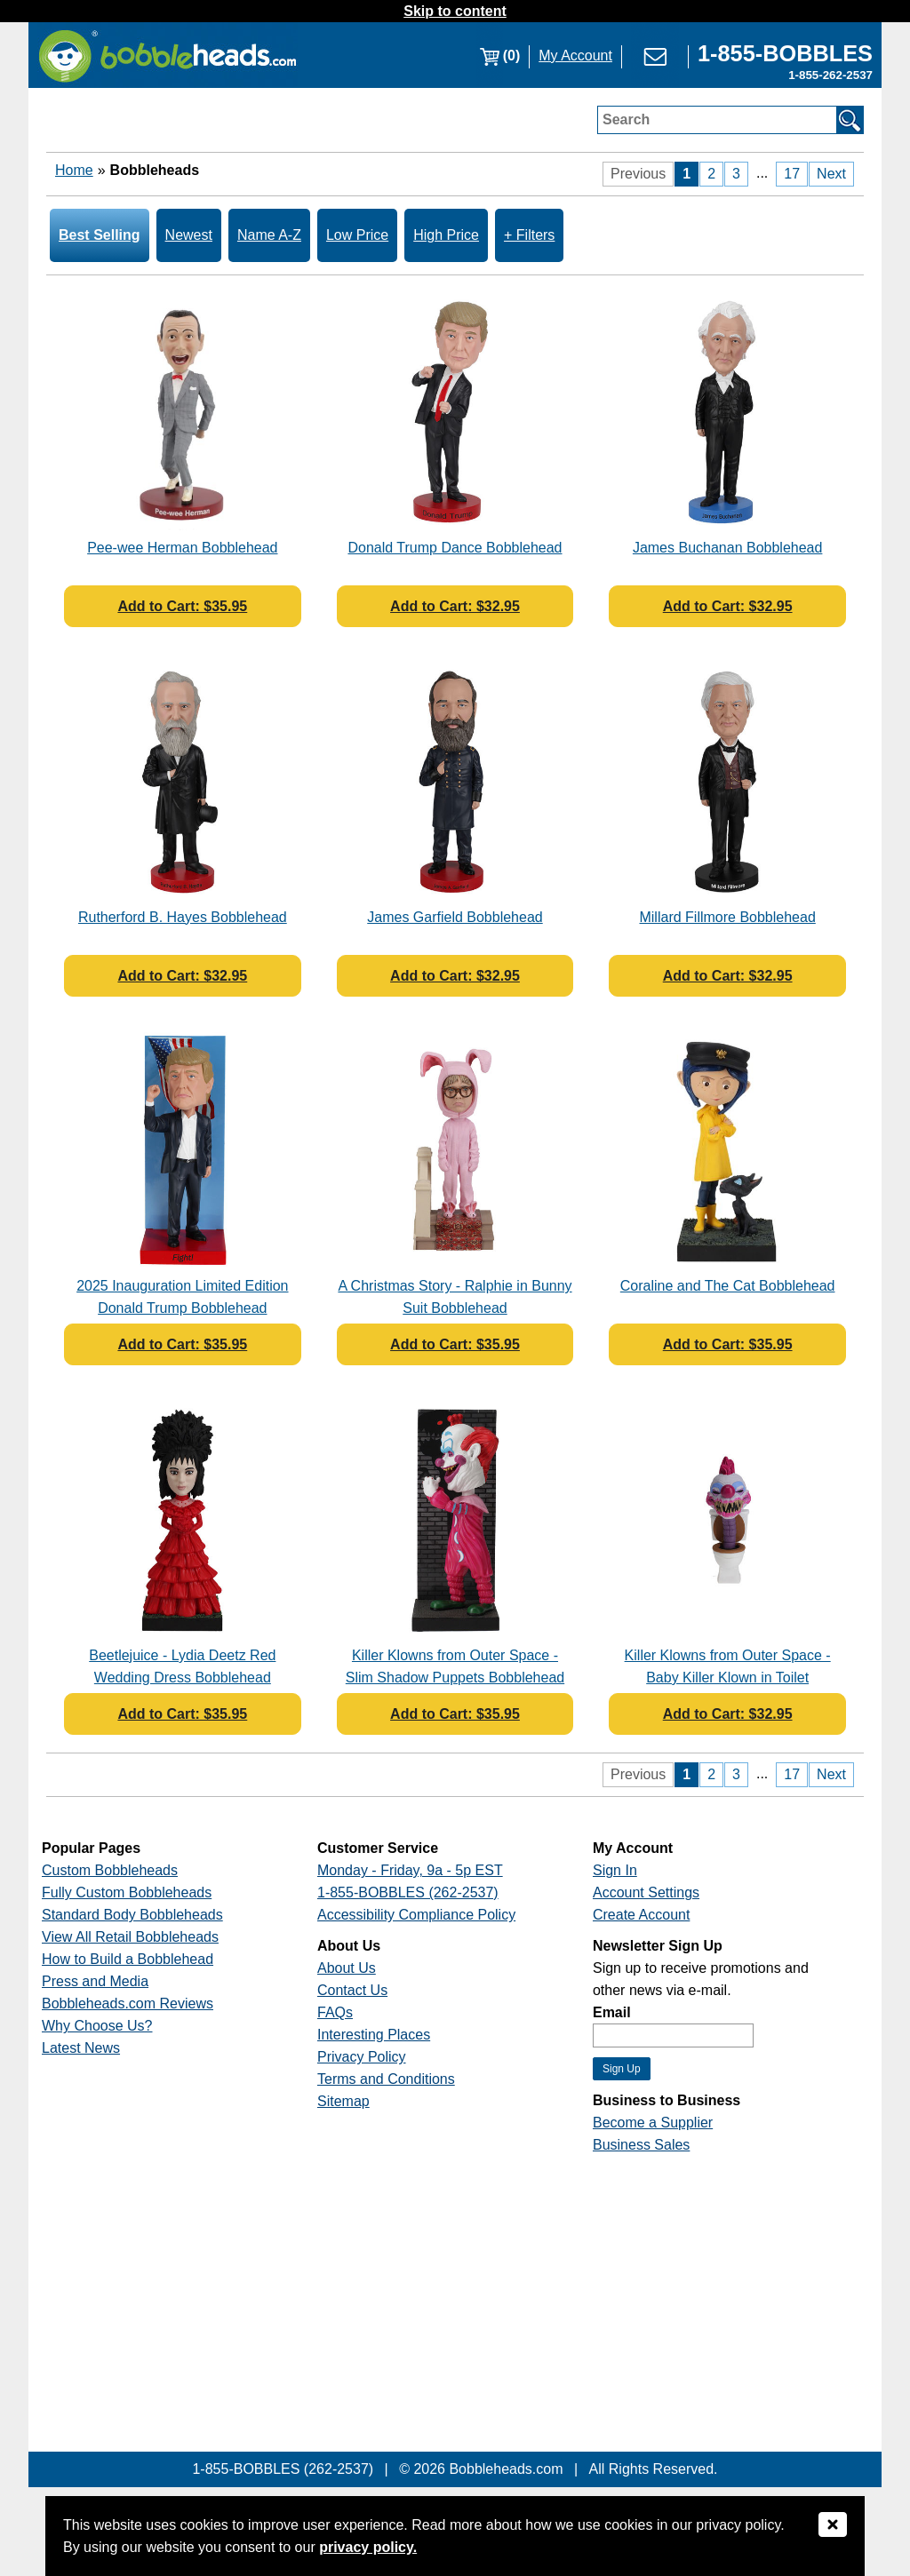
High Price (446, 234)
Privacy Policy (361, 2056)
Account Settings (646, 1892)
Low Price (357, 234)
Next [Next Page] (831, 173)
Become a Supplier (653, 2122)
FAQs (335, 2012)
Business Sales (641, 2144)
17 (792, 173)
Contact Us (352, 1990)
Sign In (615, 1870)
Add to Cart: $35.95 (182, 606)
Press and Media (95, 1981)
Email (612, 2012)
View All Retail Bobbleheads (130, 1936)
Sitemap (343, 2101)
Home (74, 170)
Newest (188, 234)
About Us (346, 1968)
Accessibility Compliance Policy (416, 1914)
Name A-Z (269, 234)
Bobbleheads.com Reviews (127, 2003)
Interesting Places (373, 2034)
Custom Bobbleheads (110, 1870)
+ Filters (529, 234)
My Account (575, 55)
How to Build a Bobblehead (127, 1959)
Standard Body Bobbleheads (132, 1914)
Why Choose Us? (97, 2025)
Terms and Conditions (386, 2079)
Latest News (81, 2047)
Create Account (641, 1914)
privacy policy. (368, 2547)
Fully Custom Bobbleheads (127, 1892)
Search (626, 119)
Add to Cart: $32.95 (455, 606)
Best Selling (99, 234)
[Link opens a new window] (785, 55)
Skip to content (455, 11)
